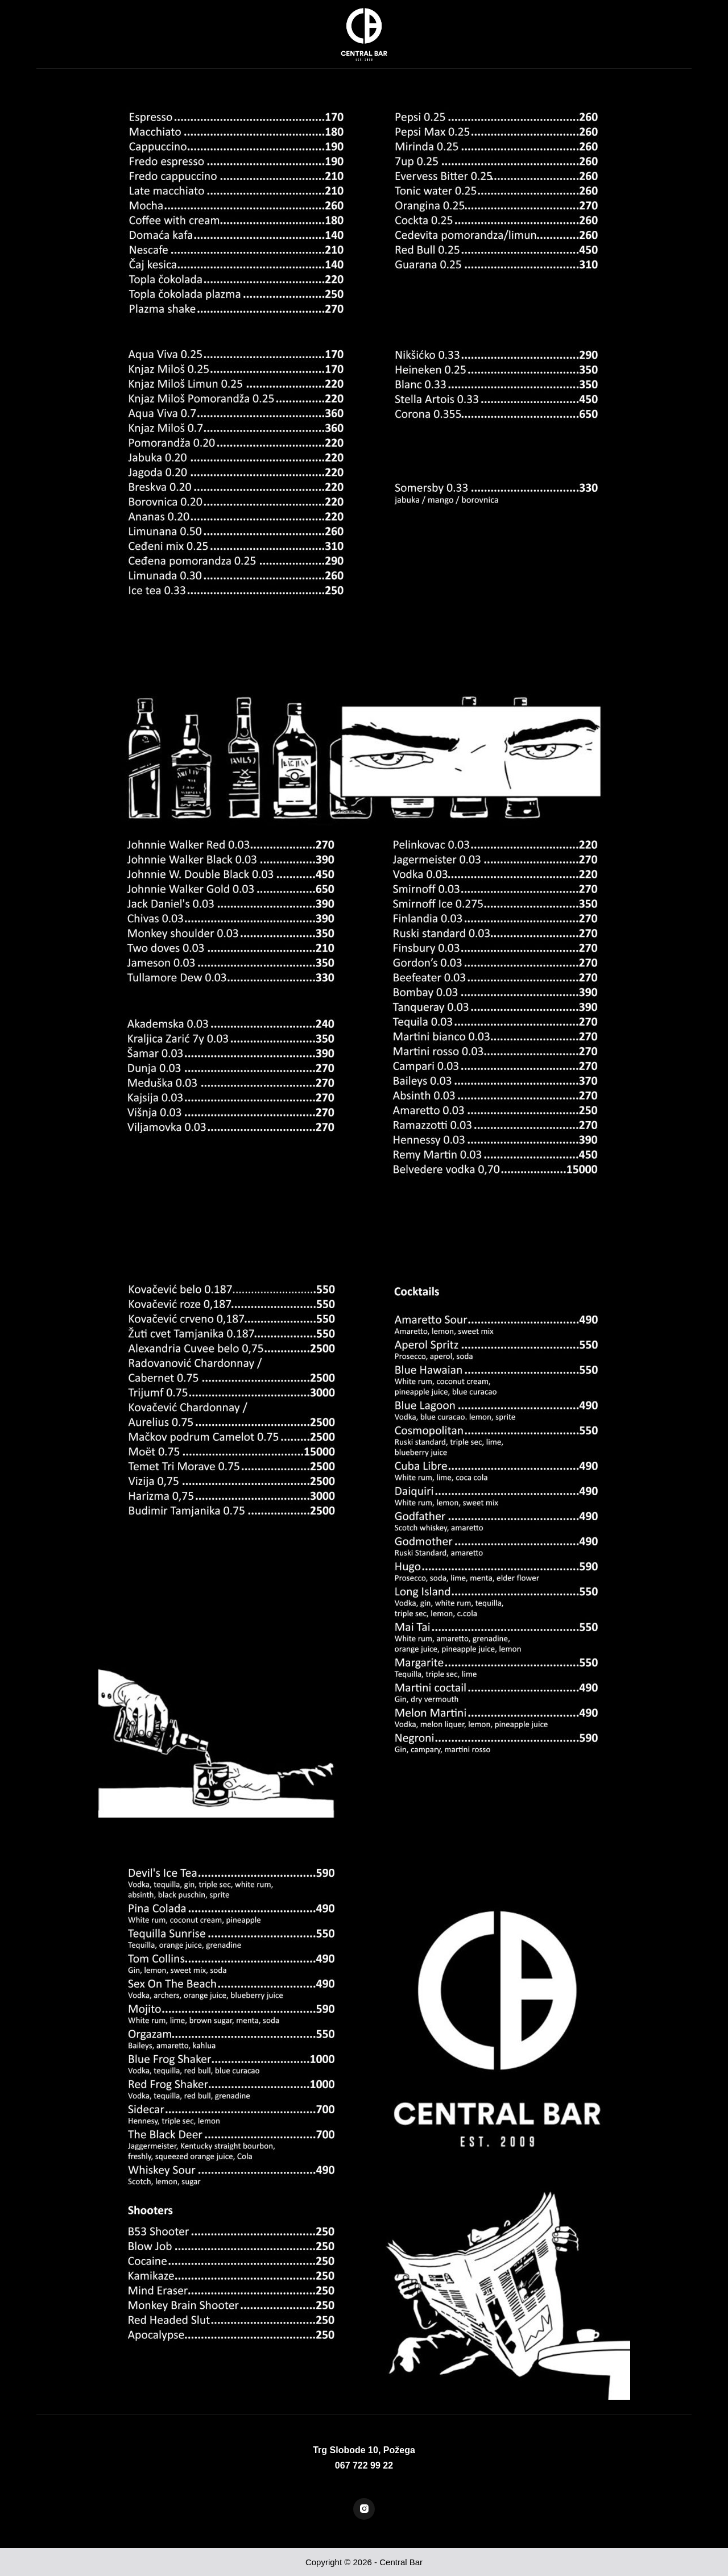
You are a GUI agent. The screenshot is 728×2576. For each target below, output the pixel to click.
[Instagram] (364, 2509)
